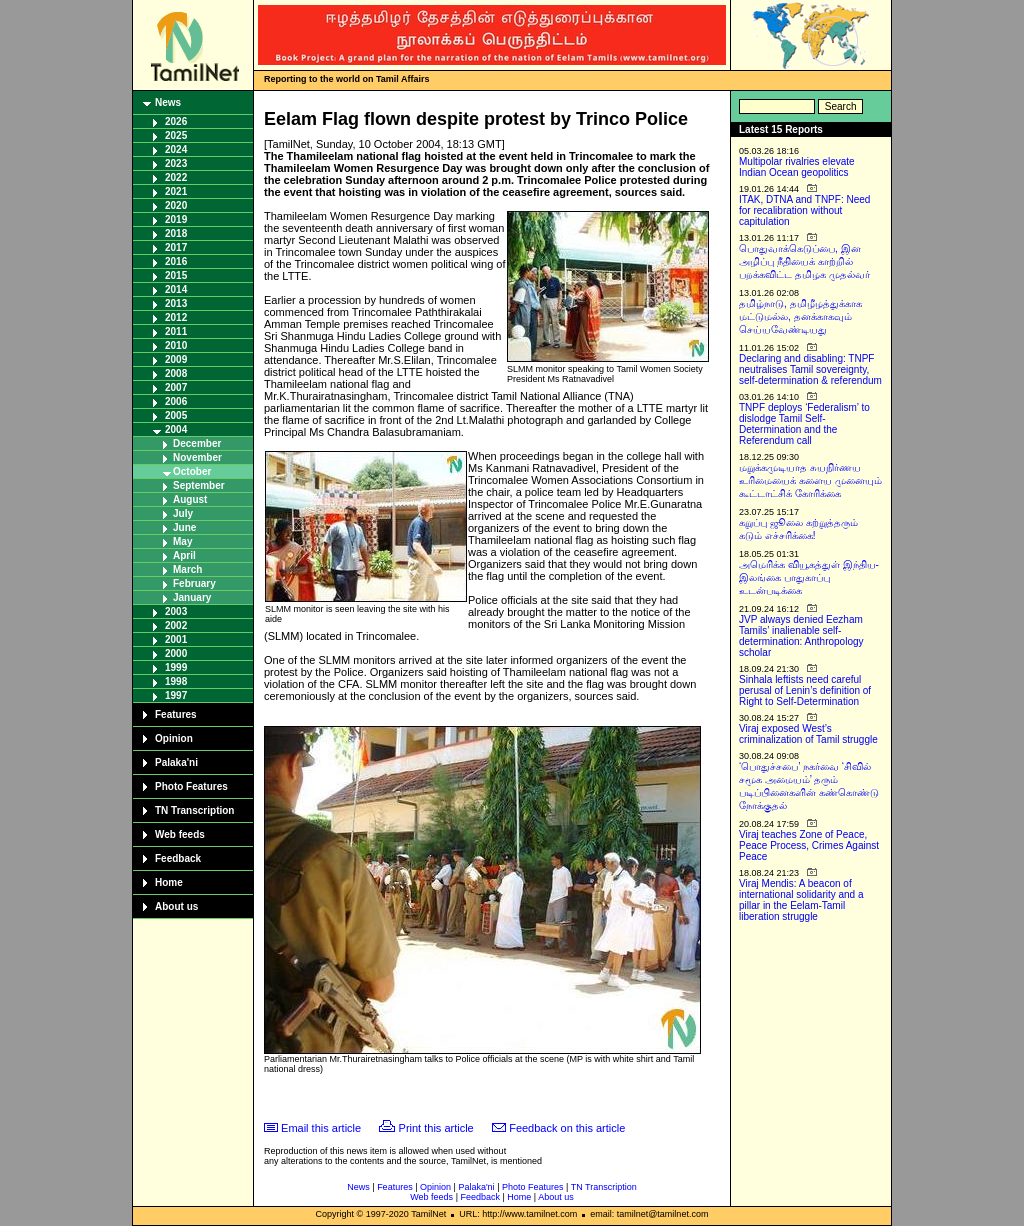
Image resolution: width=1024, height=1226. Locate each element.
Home (169, 882)
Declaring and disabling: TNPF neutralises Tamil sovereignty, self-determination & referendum (810, 369)
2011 (176, 331)
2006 (176, 401)
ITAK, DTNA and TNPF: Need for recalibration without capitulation (804, 210)
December (197, 443)
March (187, 569)
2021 (176, 191)
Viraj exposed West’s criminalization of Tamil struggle (808, 734)
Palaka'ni (176, 762)
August (190, 499)
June (184, 527)
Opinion (174, 738)
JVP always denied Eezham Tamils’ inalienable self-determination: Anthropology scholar (801, 636)
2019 (176, 219)
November (197, 457)
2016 (176, 261)
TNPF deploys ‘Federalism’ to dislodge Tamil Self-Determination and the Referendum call (804, 424)
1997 (176, 695)
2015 (176, 275)
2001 (176, 639)
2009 (176, 359)
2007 (176, 387)
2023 (176, 163)
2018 (176, 233)
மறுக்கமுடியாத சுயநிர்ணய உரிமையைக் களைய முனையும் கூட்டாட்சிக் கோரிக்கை (810, 480)
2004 (176, 429)
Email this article (321, 1128)
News (168, 102)
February (194, 583)
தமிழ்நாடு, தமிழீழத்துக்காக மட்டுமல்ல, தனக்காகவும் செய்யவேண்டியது (800, 316)
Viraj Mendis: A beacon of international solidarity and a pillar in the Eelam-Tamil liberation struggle (801, 900)
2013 (176, 303)
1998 (176, 681)
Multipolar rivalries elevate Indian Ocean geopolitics (797, 167)
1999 (176, 667)
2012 (176, 317)
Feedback (178, 858)
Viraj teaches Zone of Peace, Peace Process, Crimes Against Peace (809, 845)
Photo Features (191, 786)
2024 (176, 149)
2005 (176, 415)
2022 (176, 177)
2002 (176, 625)
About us (176, 906)
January (192, 597)
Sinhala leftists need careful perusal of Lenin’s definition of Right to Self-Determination (805, 690)
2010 (176, 345)
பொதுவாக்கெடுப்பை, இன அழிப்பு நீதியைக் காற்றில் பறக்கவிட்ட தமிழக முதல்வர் (804, 261)
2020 (176, 205)
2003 (176, 611)
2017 (176, 247)
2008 (176, 373)
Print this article (436, 1128)
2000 (176, 653)
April (184, 555)
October (192, 471)
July (183, 513)
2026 (176, 121)
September (199, 485)
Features (176, 714)
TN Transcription (194, 810)
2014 (176, 289)
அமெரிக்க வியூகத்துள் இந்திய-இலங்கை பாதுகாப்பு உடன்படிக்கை (809, 577)
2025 (176, 135)
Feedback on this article (567, 1128)
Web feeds (180, 834)
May (182, 541)
